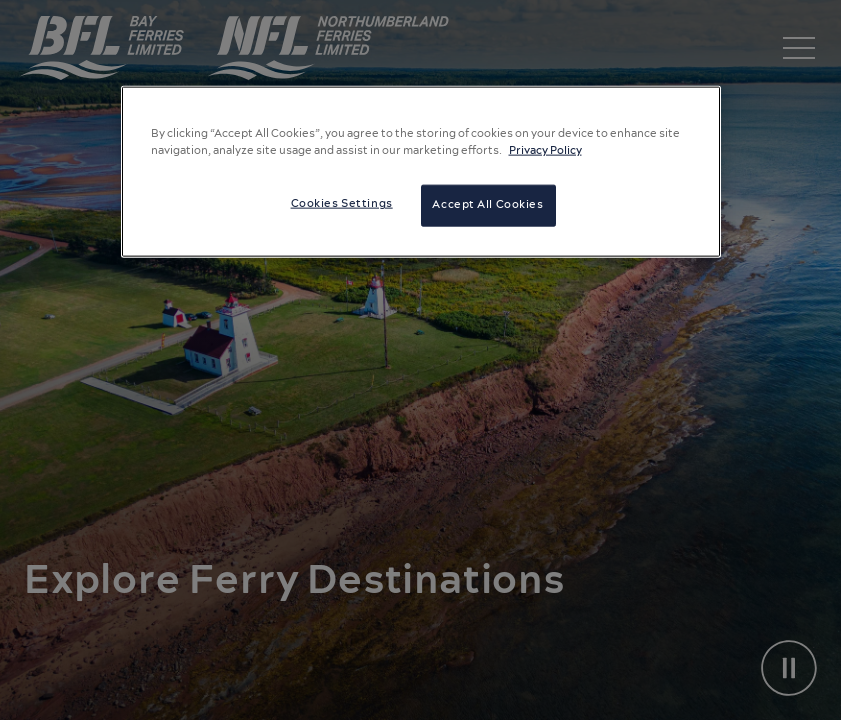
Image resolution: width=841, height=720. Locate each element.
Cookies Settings (342, 204)
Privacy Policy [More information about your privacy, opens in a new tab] (545, 151)
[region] (421, 172)
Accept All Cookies (487, 205)
